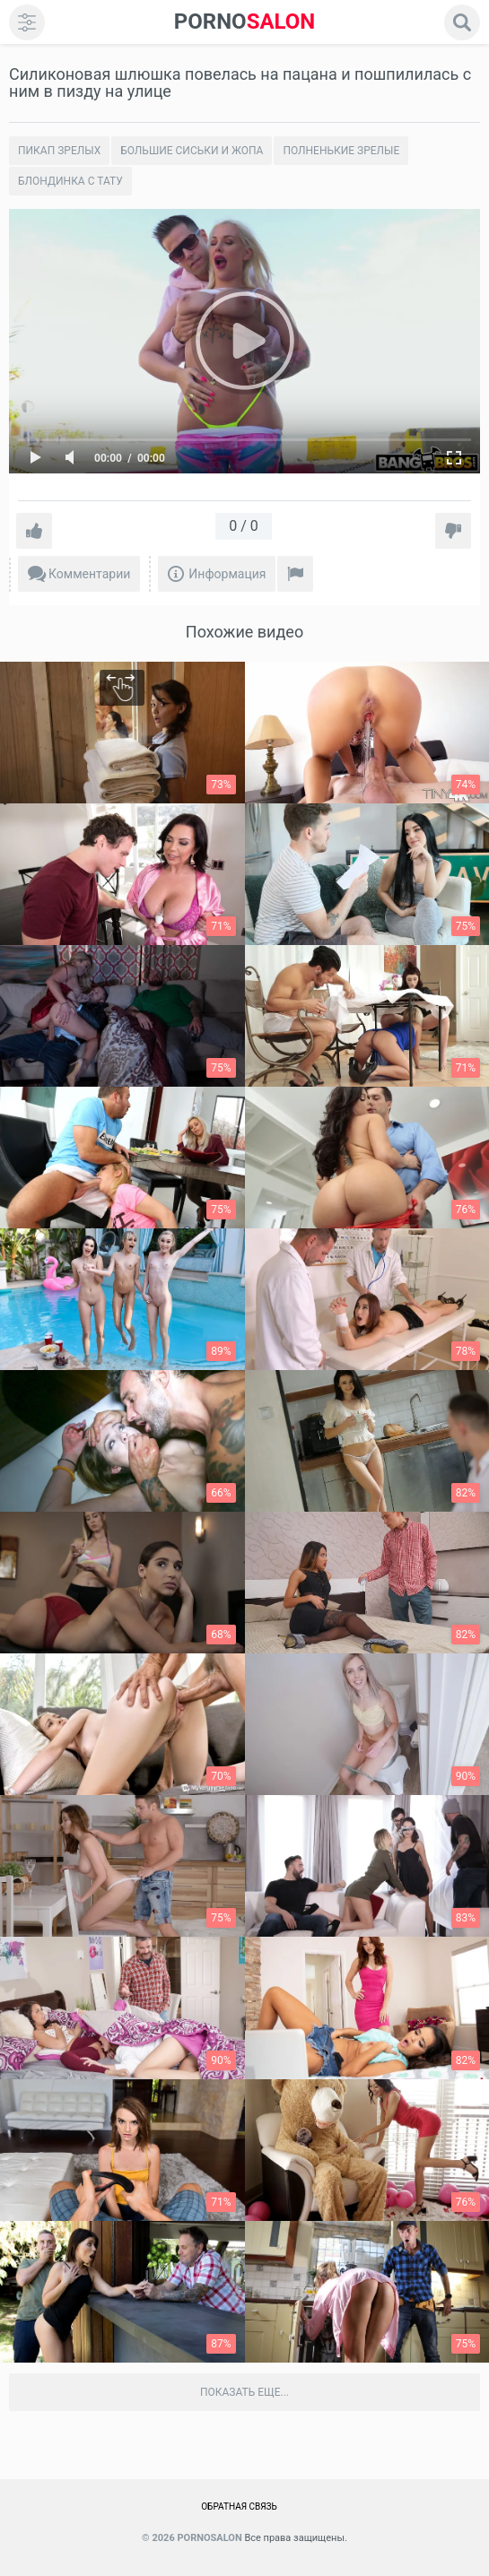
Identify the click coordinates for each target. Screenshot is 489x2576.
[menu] (27, 22)
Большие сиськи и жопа (191, 150)
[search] (462, 22)
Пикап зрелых (59, 150)
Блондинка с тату (70, 181)
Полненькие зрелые (341, 150)
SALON (245, 21)
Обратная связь (239, 2506)
